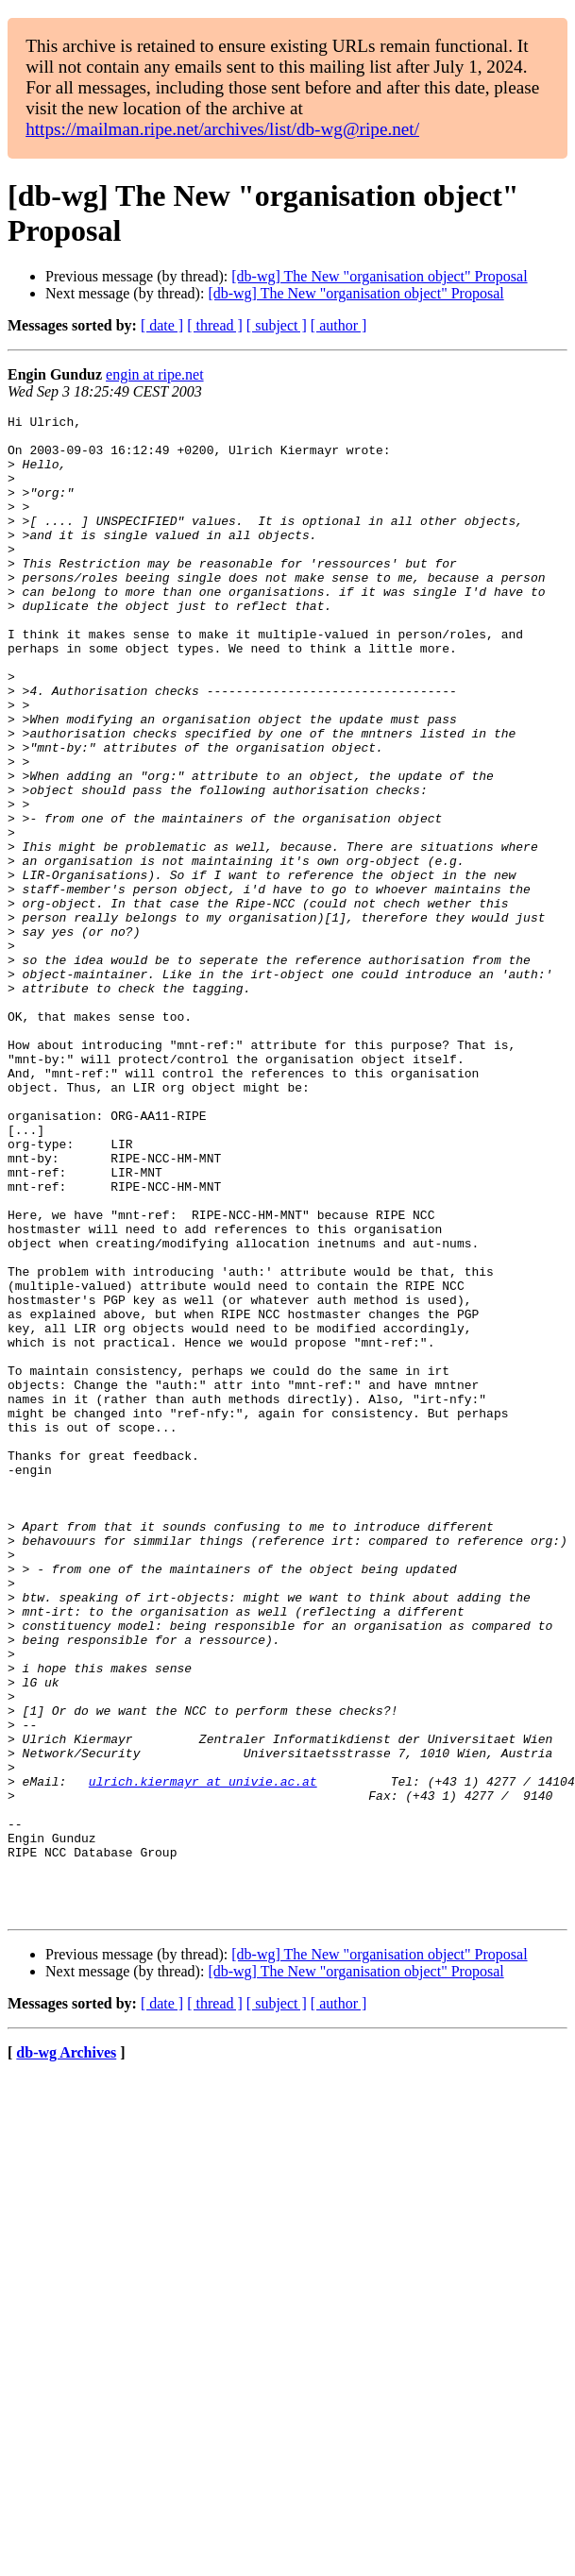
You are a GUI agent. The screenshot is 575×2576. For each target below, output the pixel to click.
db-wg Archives (66, 2353)
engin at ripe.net (155, 374)
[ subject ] (276, 325)
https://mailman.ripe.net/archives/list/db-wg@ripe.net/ (222, 129)
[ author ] (339, 325)
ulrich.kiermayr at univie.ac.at (203, 2055)
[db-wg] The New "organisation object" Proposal (379, 276)
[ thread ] (215, 325)
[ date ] (162, 325)
